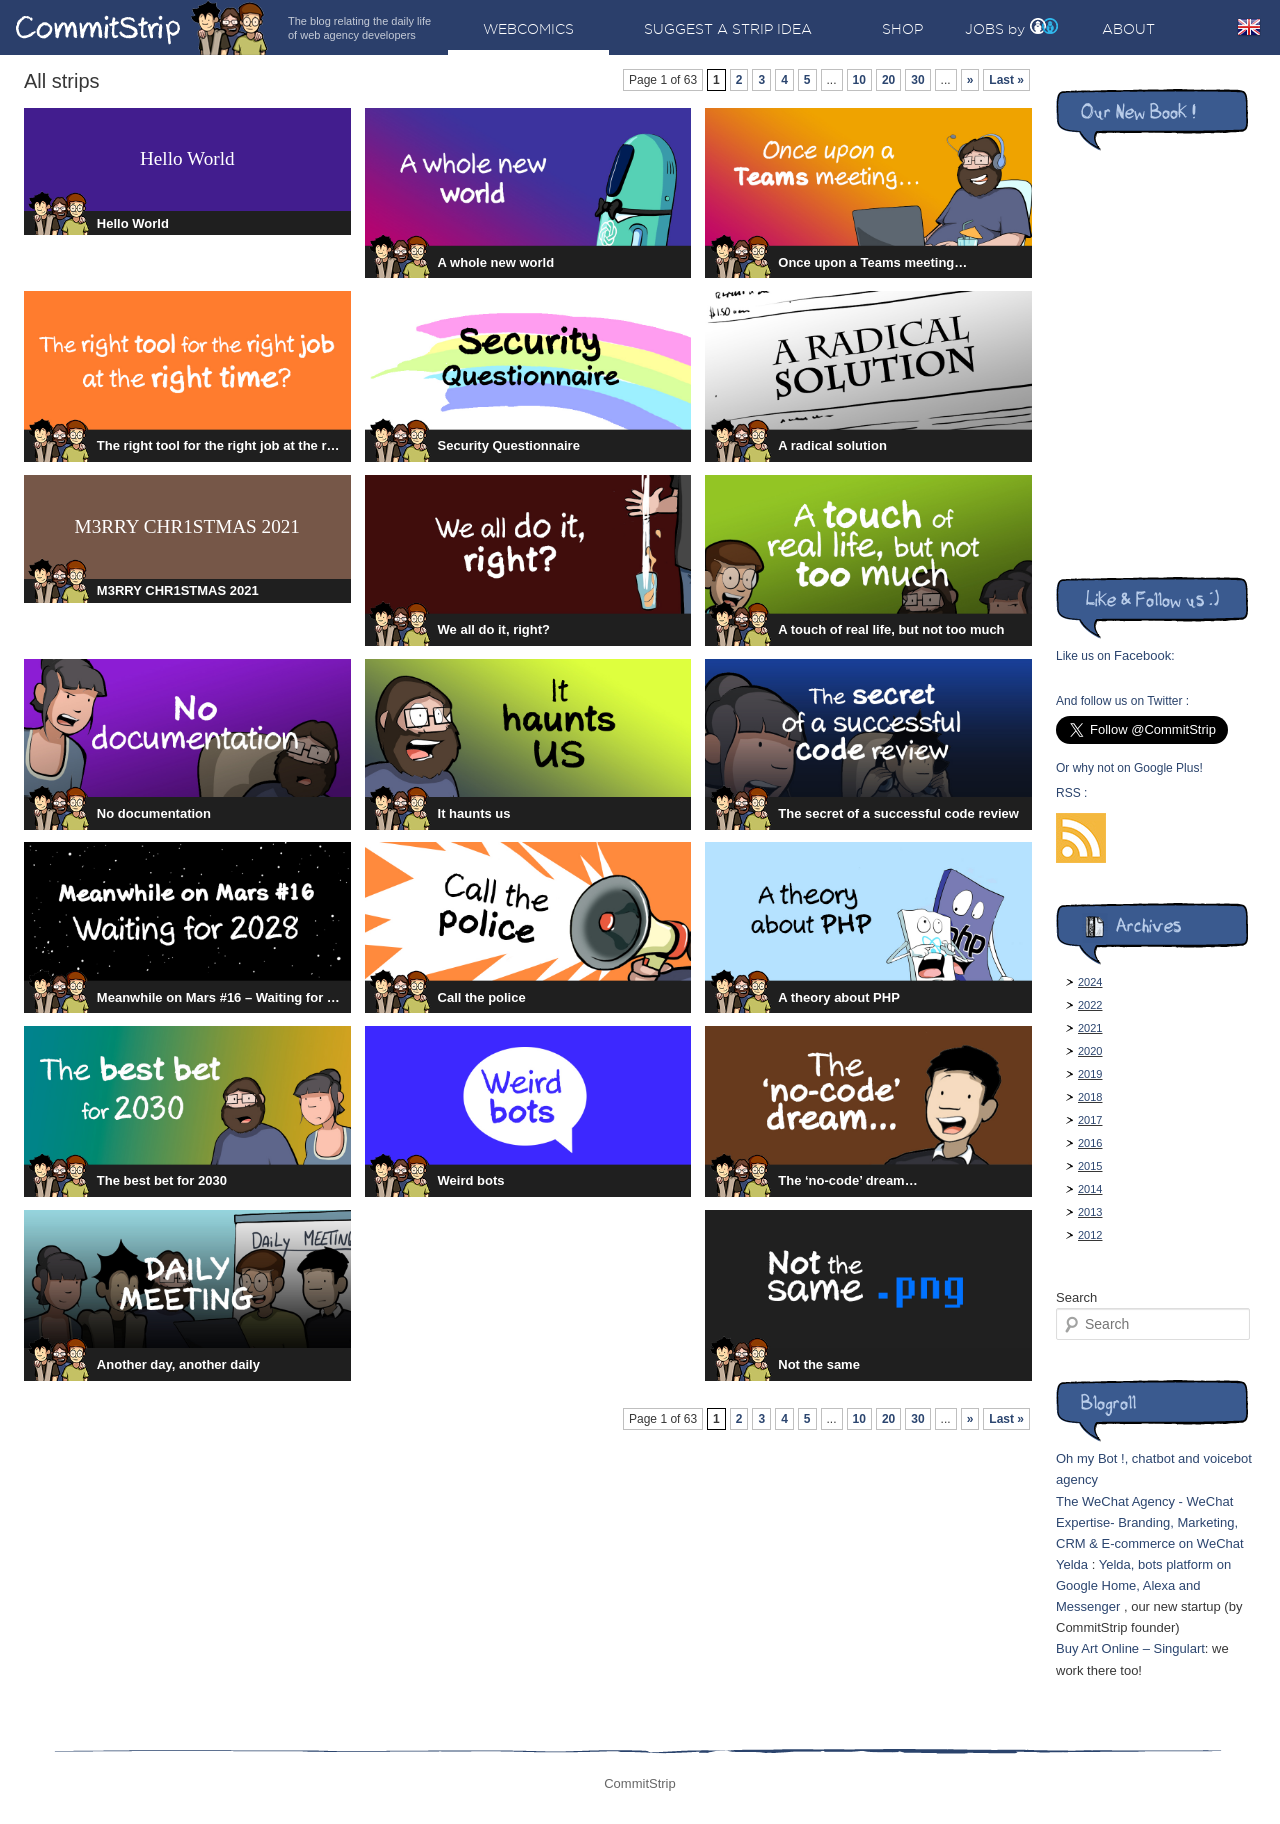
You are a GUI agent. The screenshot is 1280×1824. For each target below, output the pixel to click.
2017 (1090, 1120)
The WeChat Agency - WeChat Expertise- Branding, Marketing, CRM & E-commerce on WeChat (1150, 1522)
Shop (902, 29)
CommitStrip (142, 27)
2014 (1090, 1189)
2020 (1090, 1051)
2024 (1090, 982)
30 (917, 80)
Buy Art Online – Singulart (1130, 1648)
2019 (1090, 1074)
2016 (1090, 1143)
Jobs (984, 29)
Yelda (1072, 1564)
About (1128, 29)
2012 (1090, 1235)
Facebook (1142, 655)
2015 (1090, 1166)
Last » (1006, 80)
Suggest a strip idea (728, 29)
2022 (1090, 1005)
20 (888, 80)
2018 (1090, 1097)
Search (1076, 1297)
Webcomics (528, 29)
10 (859, 80)
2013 (1090, 1212)
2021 (1090, 1028)
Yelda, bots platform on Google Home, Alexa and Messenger (1143, 1585)
